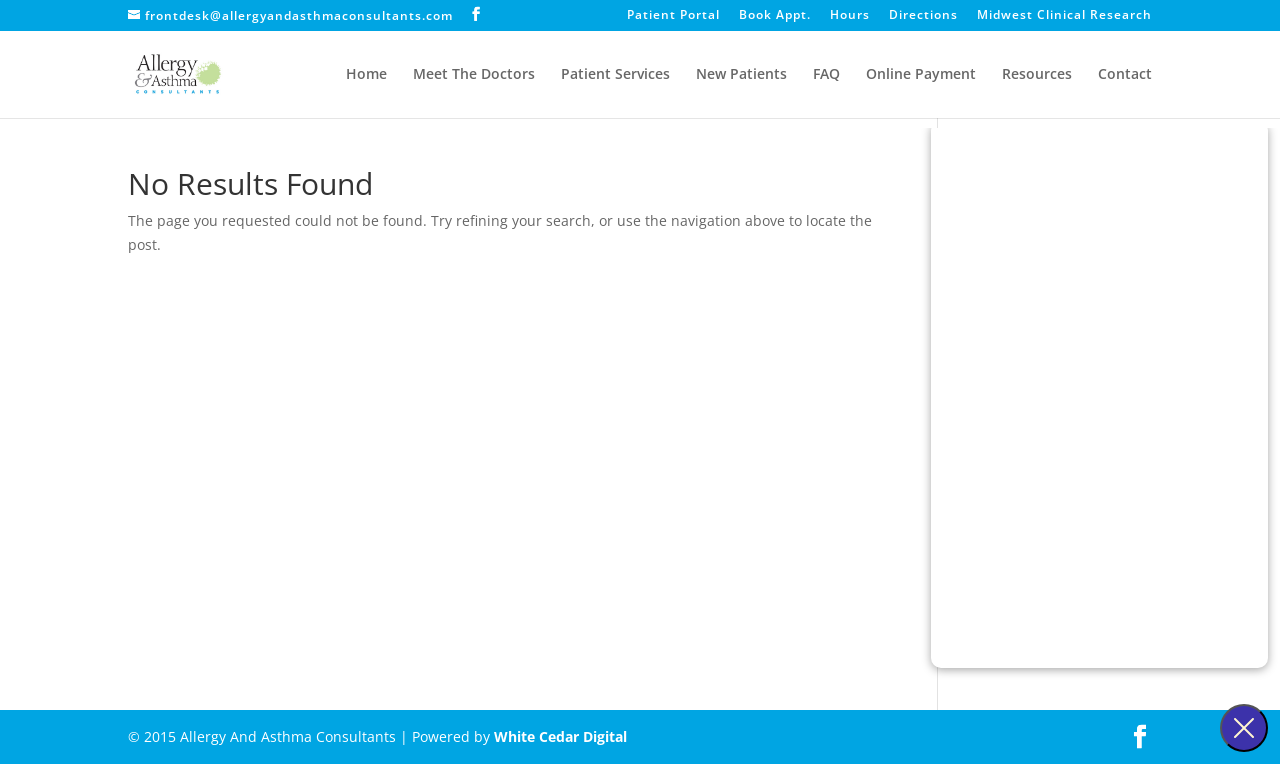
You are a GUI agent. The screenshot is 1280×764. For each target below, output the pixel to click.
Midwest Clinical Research (1064, 16)
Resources (1037, 75)
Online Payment (921, 75)
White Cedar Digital (560, 736)
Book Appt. (775, 16)
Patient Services (615, 75)
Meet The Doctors (474, 75)
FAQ (826, 75)
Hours (850, 16)
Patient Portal (673, 16)
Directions (923, 16)
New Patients (741, 75)
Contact (1125, 75)
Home (366, 75)
